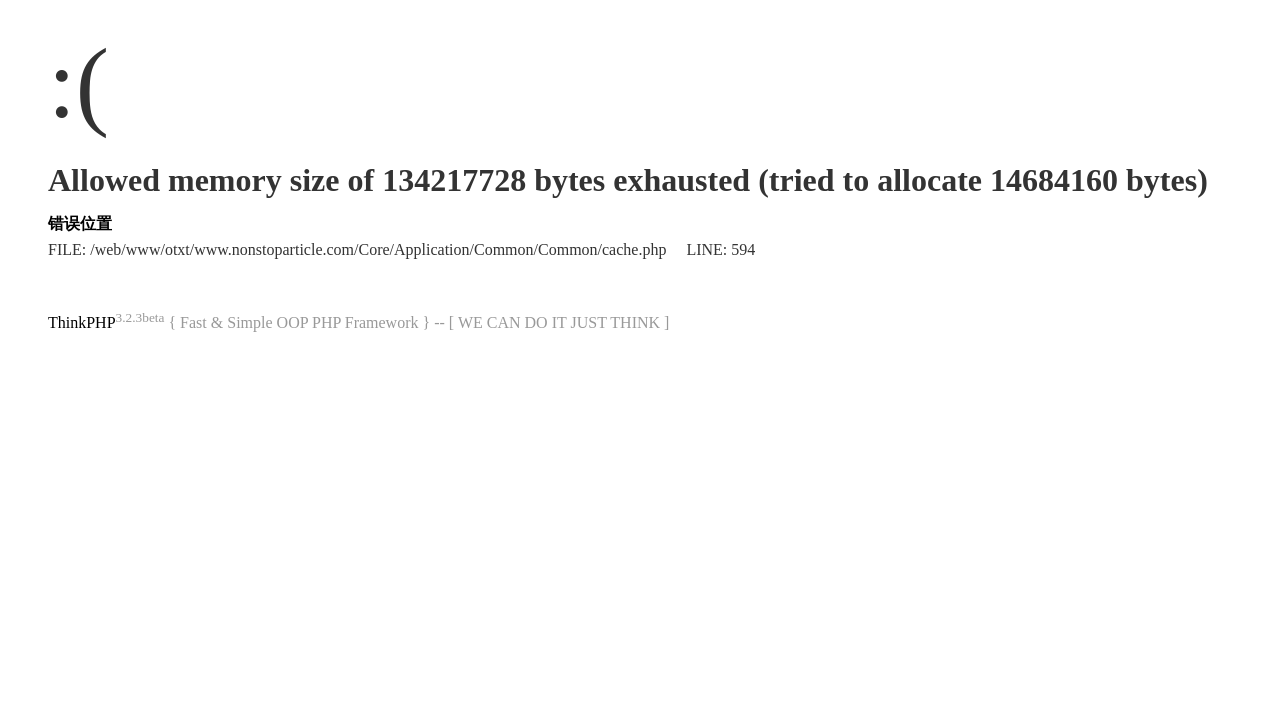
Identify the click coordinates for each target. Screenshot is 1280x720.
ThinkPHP (82, 322)
